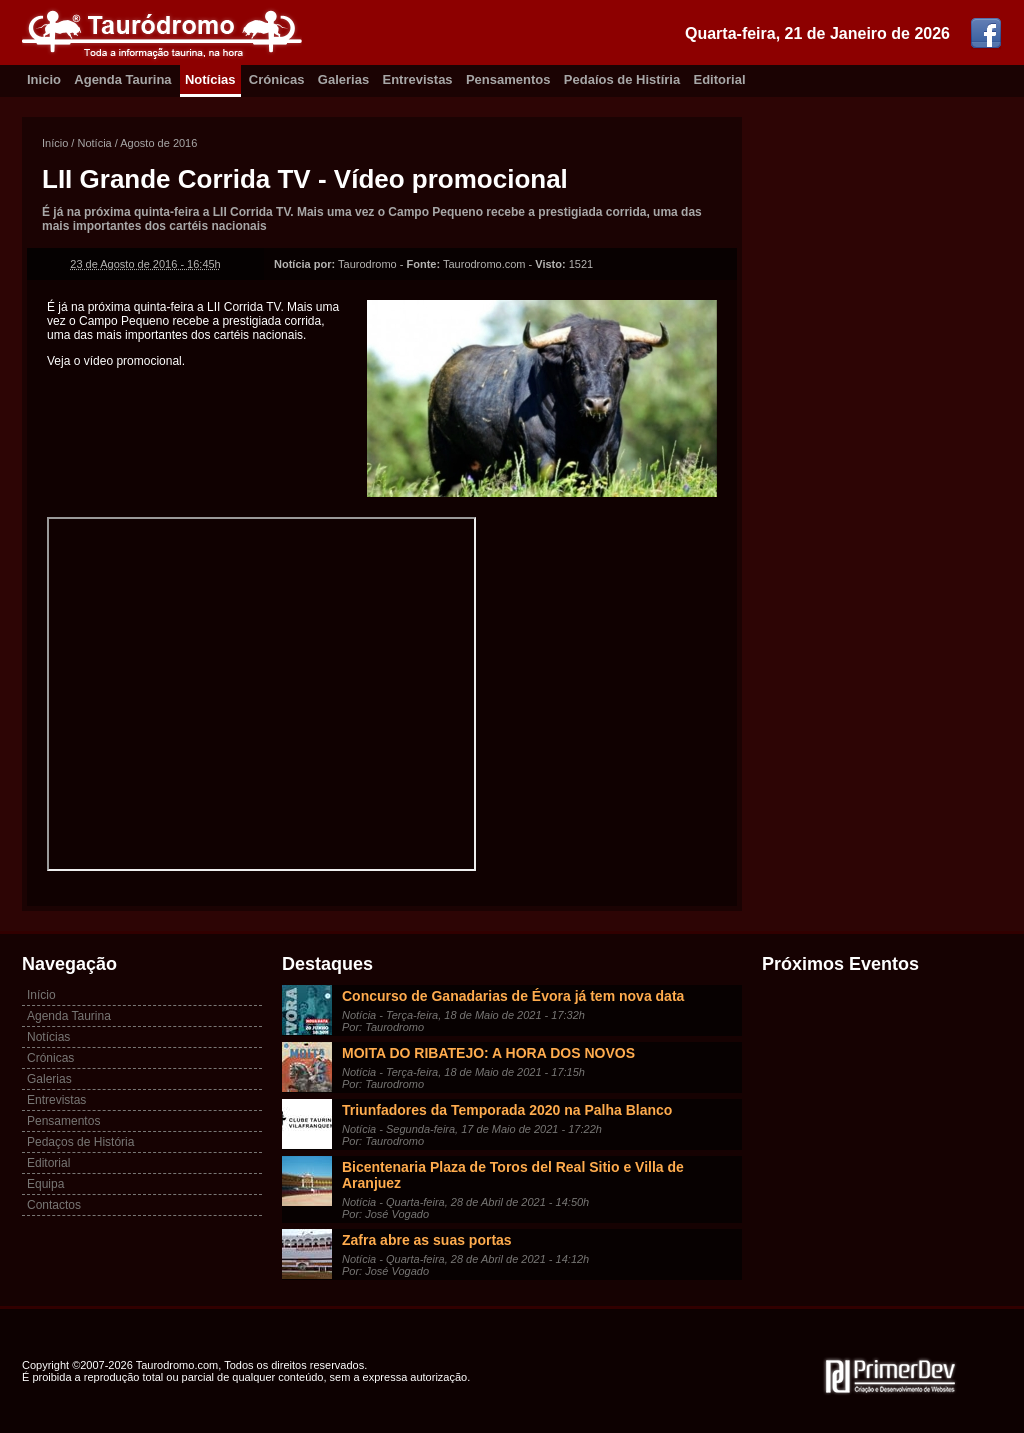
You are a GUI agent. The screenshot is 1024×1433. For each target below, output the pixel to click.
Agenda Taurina (122, 79)
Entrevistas (418, 79)
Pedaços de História (80, 1142)
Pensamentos (508, 79)
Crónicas (277, 79)
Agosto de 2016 (158, 143)
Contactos (54, 1205)
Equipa (45, 1184)
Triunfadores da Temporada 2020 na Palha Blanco (507, 1110)
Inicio (44, 79)
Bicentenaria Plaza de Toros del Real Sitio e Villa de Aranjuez (513, 1175)
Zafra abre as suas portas (427, 1240)
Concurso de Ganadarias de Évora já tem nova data (513, 996)
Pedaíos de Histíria (622, 79)
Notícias (210, 79)
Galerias (343, 79)
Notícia (94, 143)
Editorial (720, 79)
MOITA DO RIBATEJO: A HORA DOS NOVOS (488, 1053)
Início (55, 143)
